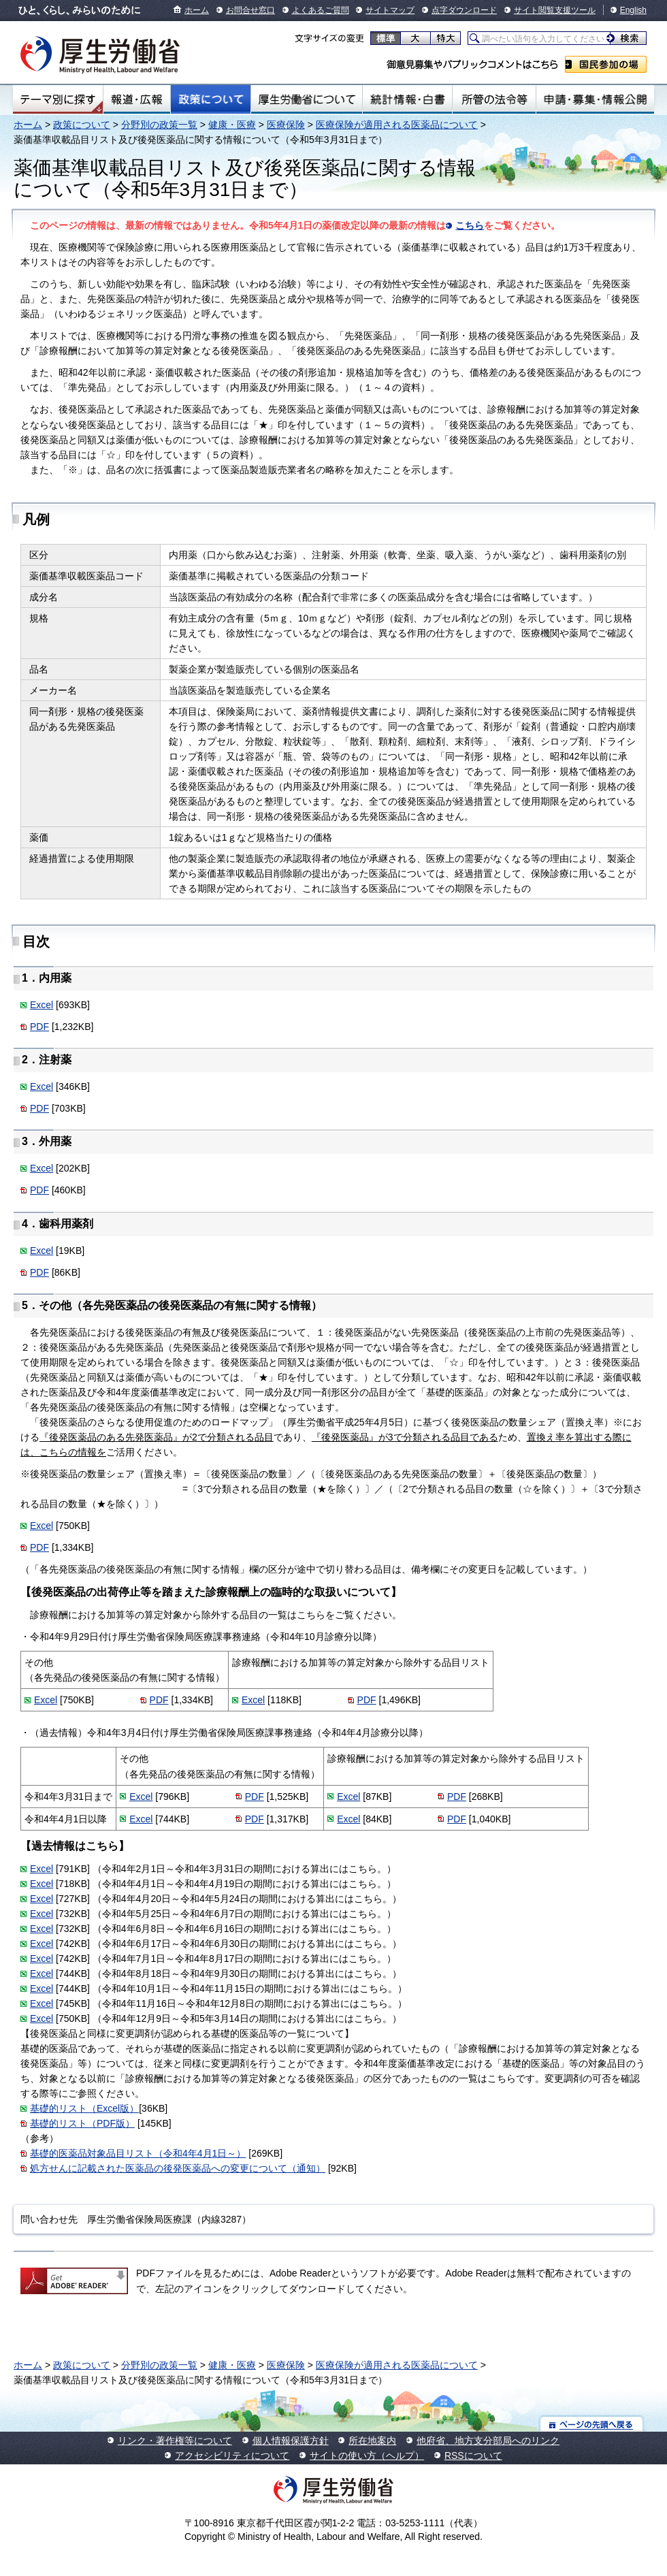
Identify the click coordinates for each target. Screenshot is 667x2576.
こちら (469, 225)
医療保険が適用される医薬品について (397, 124)
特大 (445, 38)
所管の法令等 (494, 99)
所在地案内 (372, 2440)
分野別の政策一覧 (159, 124)
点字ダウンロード (464, 10)
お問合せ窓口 (250, 10)
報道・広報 (136, 99)
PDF (39, 1026)
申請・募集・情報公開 (595, 99)
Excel (41, 1004)
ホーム (196, 10)
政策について (210, 99)
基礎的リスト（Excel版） (84, 2108)
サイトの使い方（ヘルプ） (367, 2455)
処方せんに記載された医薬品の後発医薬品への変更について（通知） (177, 2168)
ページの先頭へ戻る (592, 2424)
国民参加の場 (606, 64)
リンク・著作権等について (175, 2440)
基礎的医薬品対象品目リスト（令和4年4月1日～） (138, 2153)
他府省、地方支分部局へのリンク (488, 2440)
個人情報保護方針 (291, 2440)
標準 (385, 38)
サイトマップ (389, 10)
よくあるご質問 (320, 10)
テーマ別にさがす (57, 99)
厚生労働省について (307, 99)
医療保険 (286, 124)
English (633, 10)
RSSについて (473, 2455)
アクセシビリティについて (232, 2455)
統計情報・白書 (407, 99)
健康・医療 (232, 124)
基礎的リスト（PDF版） (82, 2123)
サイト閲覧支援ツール (555, 10)
